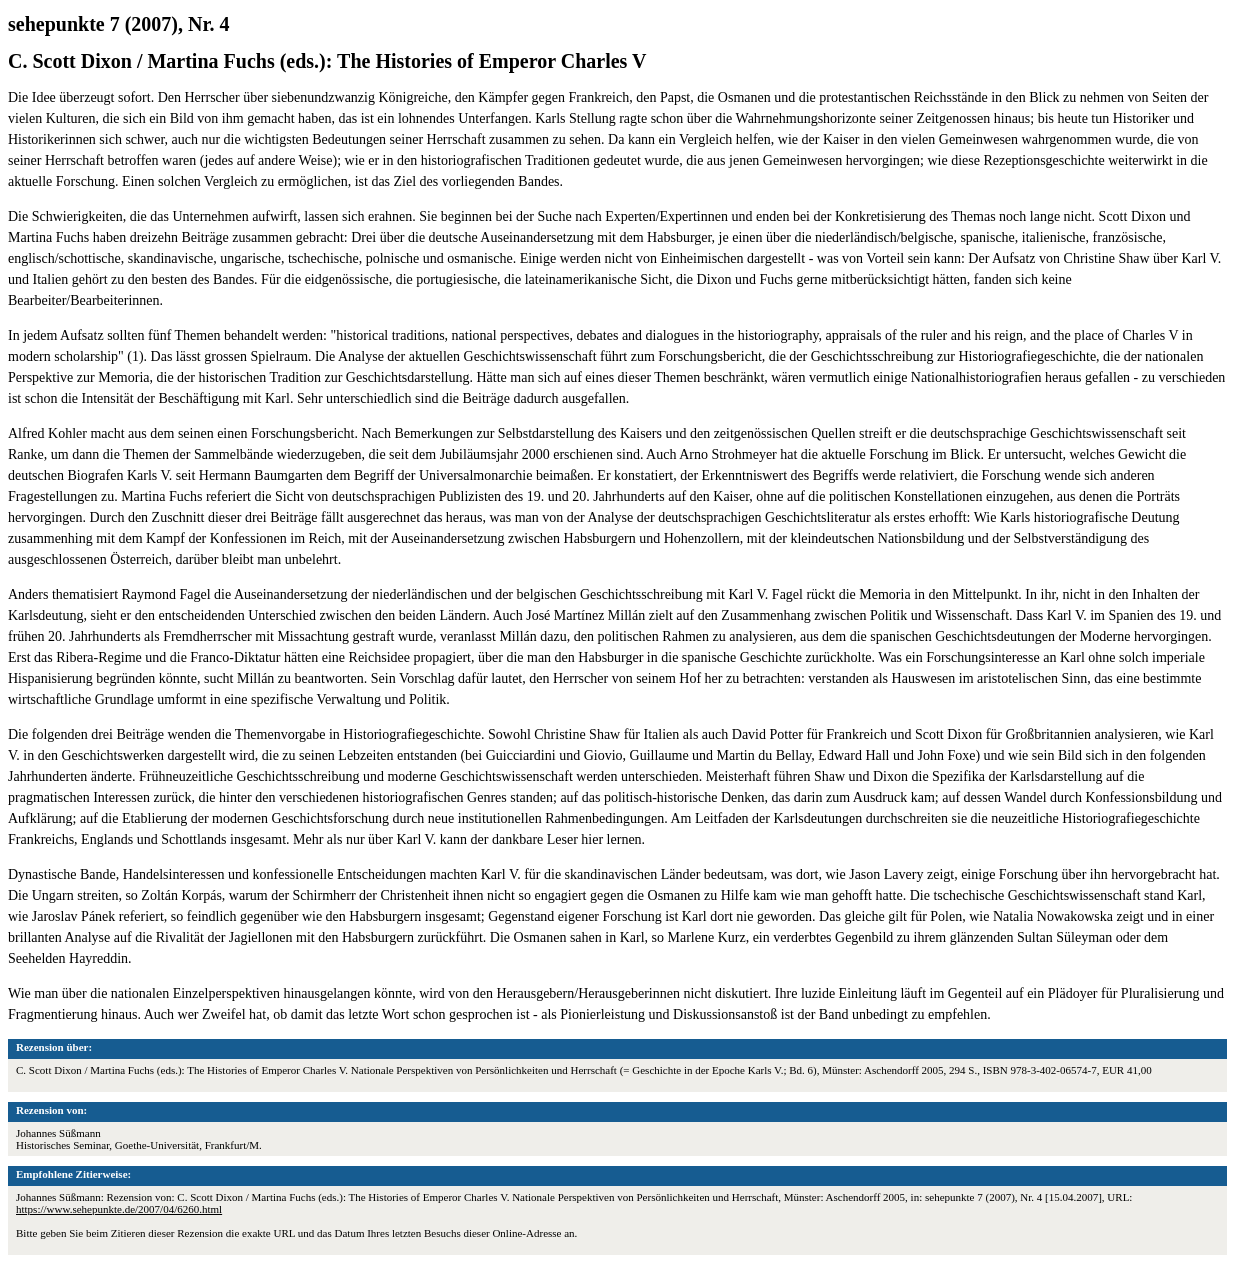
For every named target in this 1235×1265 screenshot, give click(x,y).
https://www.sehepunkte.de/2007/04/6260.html (119, 1209)
